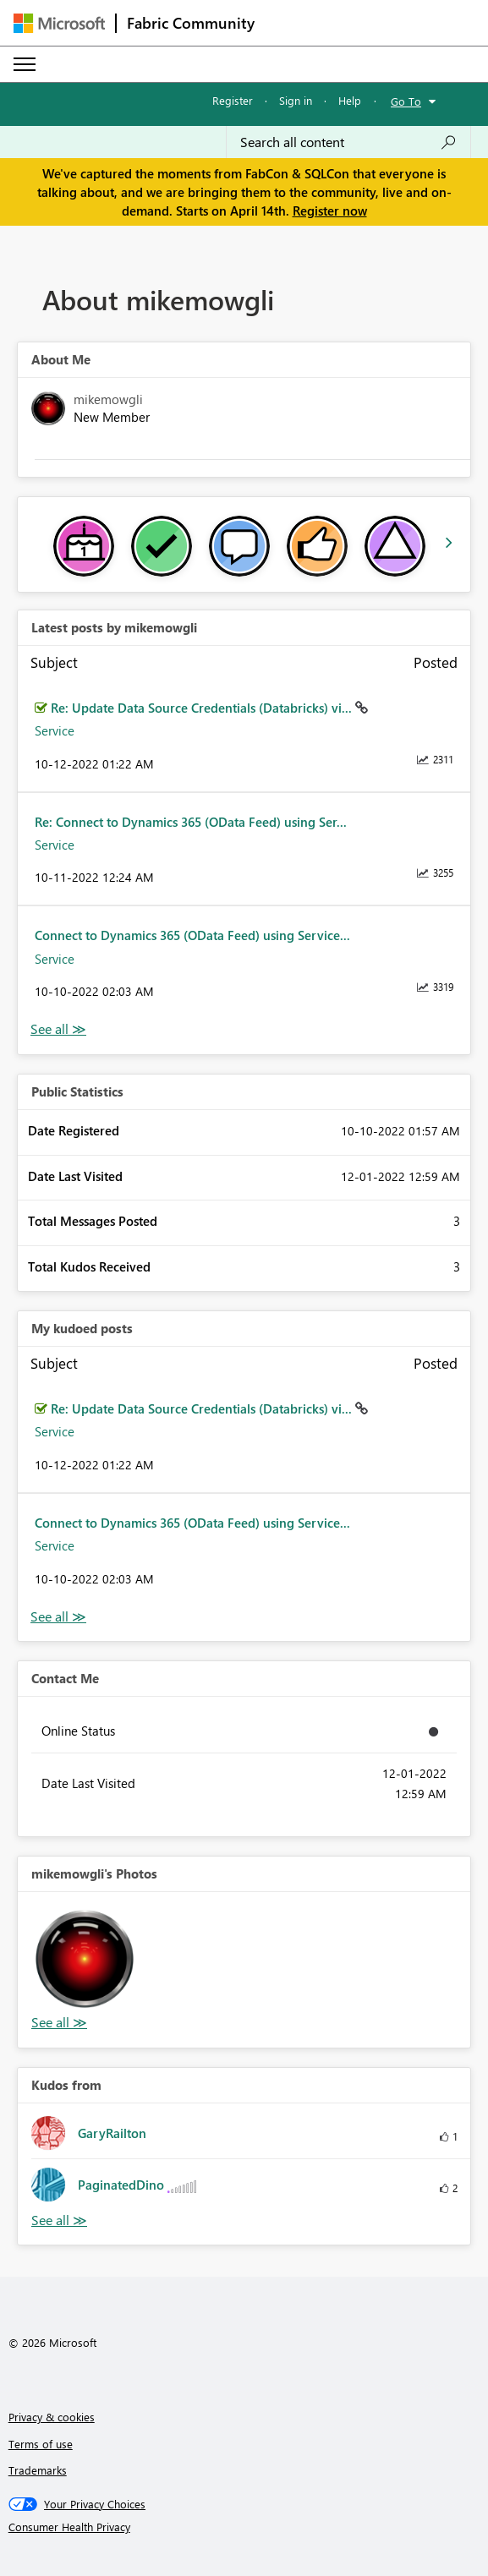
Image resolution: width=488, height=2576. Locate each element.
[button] (85, 1959)
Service (54, 730)
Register (232, 100)
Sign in (295, 100)
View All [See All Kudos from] (59, 2220)
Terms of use (40, 2444)
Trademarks (37, 2470)
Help (349, 100)
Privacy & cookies (51, 2416)
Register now (330, 210)
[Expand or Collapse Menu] (24, 64)
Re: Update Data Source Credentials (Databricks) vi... (203, 707)
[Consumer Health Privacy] (244, 2527)
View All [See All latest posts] (58, 1029)
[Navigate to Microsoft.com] (59, 23)
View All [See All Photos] (59, 2022)
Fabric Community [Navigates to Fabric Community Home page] (191, 23)
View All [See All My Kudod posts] (58, 1617)
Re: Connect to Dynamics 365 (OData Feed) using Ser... (191, 821)
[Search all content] (348, 142)
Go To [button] (406, 101)
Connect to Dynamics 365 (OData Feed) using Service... (192, 935)
